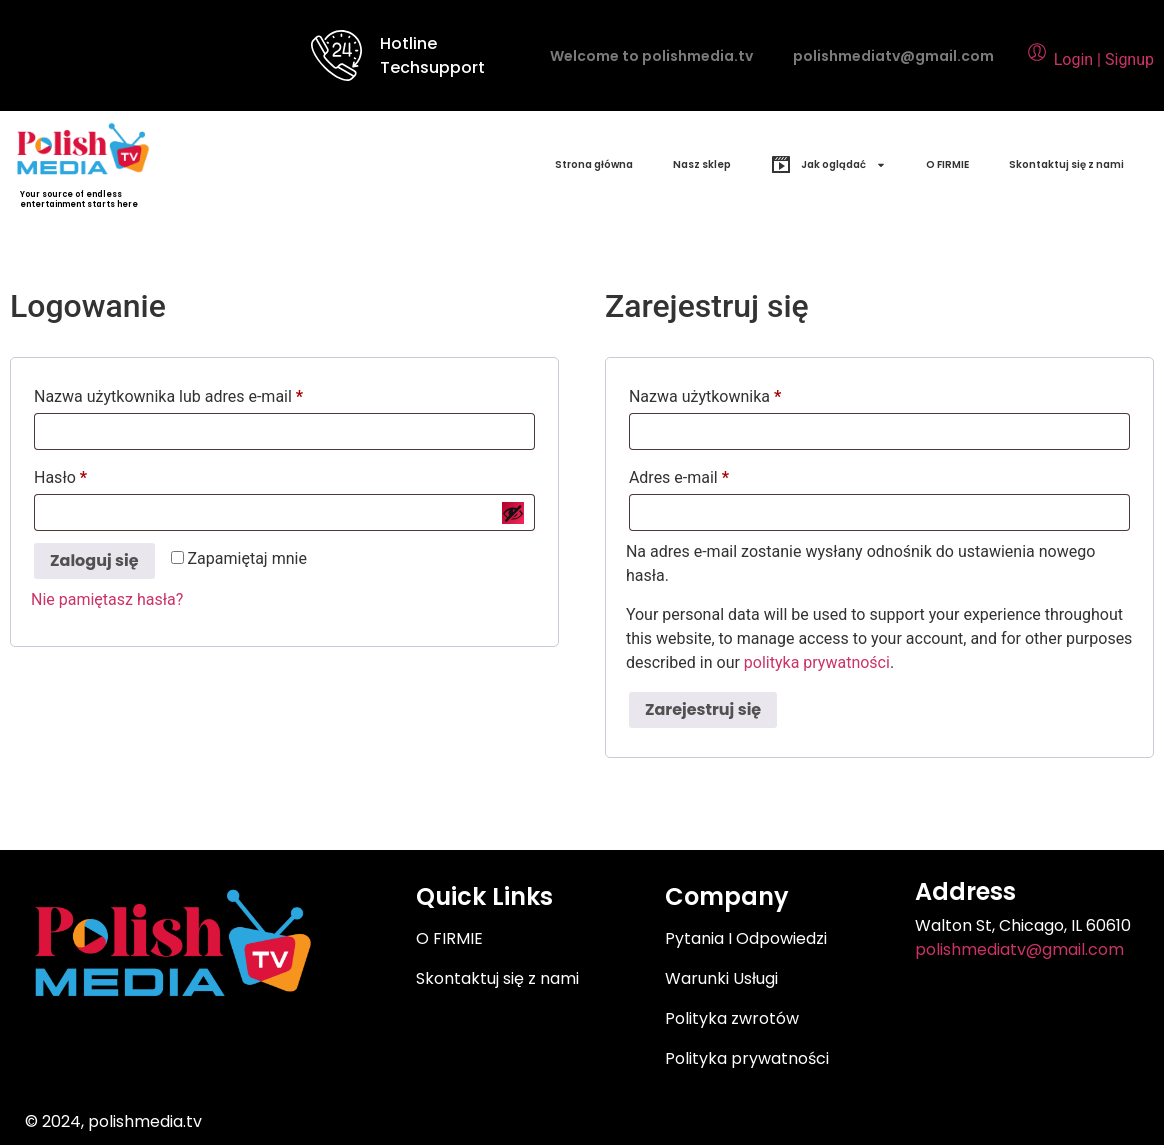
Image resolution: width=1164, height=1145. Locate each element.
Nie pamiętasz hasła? (107, 599)
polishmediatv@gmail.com (893, 56)
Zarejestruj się (703, 709)
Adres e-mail (718, 474)
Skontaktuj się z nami (1066, 164)
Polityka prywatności (747, 1058)
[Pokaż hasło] (513, 513)
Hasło (100, 474)
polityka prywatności (817, 662)
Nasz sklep (702, 164)
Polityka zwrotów (732, 1018)
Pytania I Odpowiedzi (746, 938)
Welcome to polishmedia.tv (651, 56)
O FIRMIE (947, 164)
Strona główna (594, 164)
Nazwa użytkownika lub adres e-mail (208, 393)
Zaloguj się (94, 560)
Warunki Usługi (721, 978)
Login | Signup (1089, 59)
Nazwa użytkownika (744, 393)
